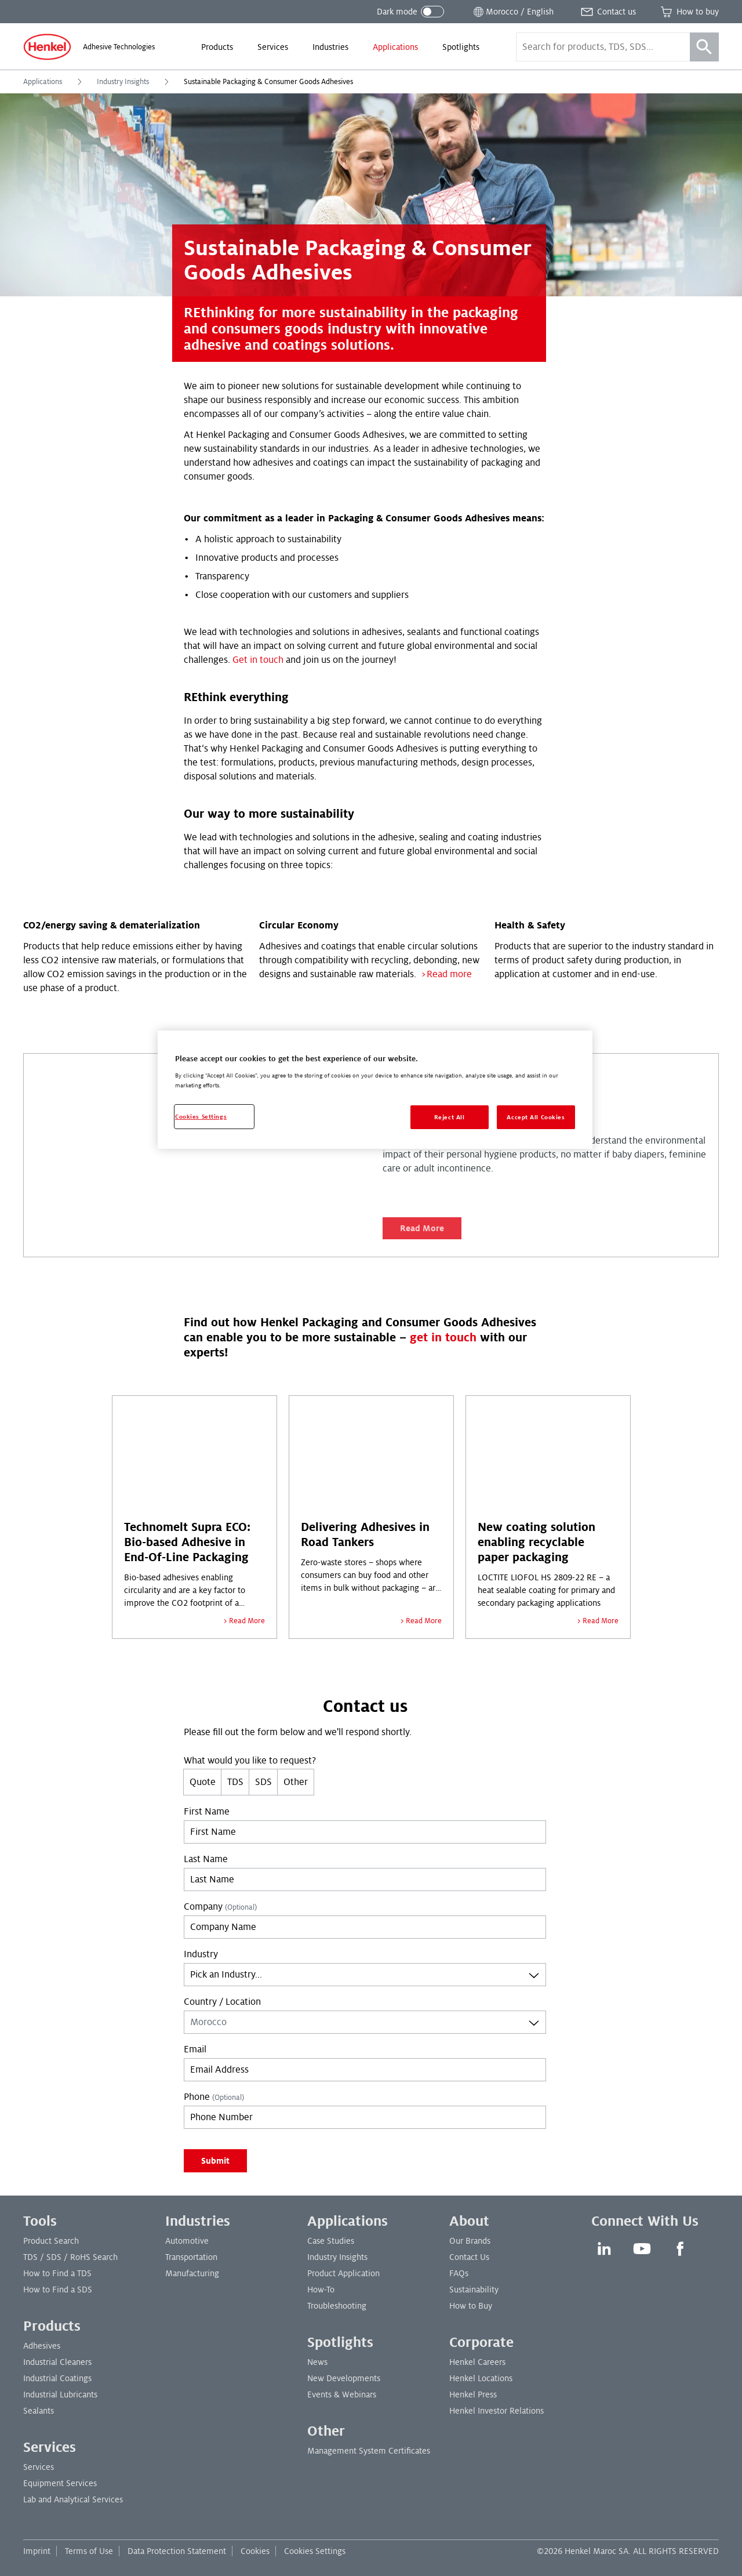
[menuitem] (217, 47)
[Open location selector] (512, 11)
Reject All (449, 1117)
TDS (235, 1782)
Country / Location (222, 2002)
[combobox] (365, 1974)
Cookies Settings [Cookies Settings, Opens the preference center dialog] (201, 1116)
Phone (214, 2097)
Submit (215, 2160)
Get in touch (257, 660)
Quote (203, 1782)
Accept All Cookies (536, 1117)
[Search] (704, 46)
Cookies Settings (314, 2551)
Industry (201, 1954)
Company (220, 1907)
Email (195, 2049)
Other (295, 1782)
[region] (375, 1090)
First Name (207, 1811)
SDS (263, 1782)
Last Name (206, 1859)
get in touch (443, 1337)
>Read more (446, 974)
